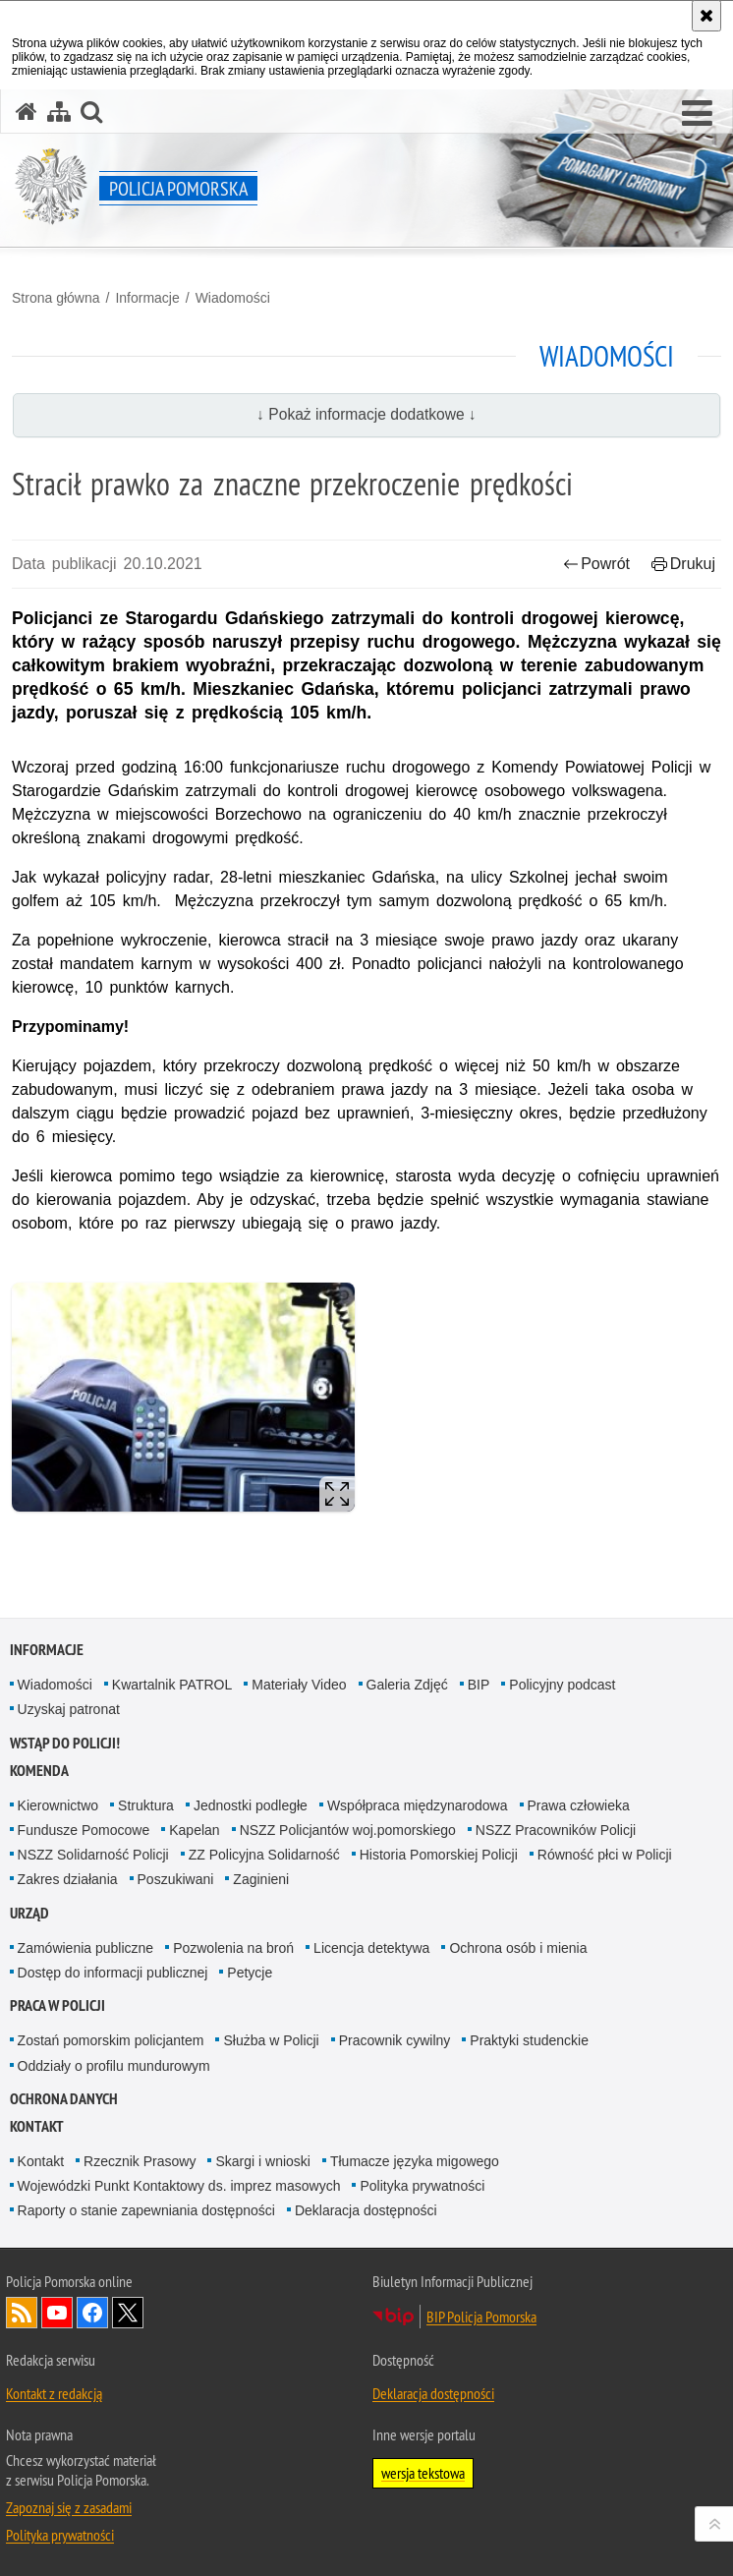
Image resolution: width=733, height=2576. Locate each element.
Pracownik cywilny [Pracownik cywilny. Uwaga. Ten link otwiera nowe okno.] (395, 2040)
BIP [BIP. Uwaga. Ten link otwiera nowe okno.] (479, 1684)
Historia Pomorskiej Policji (439, 1854)
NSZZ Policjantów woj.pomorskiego (348, 1830)
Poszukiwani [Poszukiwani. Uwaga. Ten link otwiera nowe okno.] (176, 1879)
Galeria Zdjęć (407, 1684)
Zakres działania (68, 1879)
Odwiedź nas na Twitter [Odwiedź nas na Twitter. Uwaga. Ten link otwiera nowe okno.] (127, 2312)
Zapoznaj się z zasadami (69, 2507)
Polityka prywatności (422, 2186)
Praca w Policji (57, 2005)
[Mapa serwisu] (59, 111)
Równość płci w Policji (604, 1854)
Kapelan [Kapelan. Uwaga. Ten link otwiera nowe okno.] (194, 1830)
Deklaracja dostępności (366, 2210)
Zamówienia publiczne (86, 1948)
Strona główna (56, 298)
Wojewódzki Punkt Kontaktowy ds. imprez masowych (179, 2186)
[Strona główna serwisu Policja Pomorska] (26, 111)
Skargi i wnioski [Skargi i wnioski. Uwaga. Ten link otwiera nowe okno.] (262, 2161)
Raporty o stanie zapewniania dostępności (146, 2210)
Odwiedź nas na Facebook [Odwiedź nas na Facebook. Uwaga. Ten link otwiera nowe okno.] (92, 2312)
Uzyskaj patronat (69, 1709)
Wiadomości (233, 298)
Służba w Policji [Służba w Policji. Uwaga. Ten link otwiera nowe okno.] (270, 2040)
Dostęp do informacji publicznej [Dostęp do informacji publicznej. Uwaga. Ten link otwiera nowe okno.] (113, 1972)
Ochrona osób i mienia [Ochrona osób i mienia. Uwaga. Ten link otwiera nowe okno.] (518, 1948)
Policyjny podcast (562, 1684)
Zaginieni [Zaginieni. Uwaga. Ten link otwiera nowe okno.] (261, 1879)
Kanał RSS (21, 2312)
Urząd (29, 1913)
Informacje (147, 298)
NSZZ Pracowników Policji (556, 1830)
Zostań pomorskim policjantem (111, 2040)
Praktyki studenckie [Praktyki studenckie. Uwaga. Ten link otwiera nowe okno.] (529, 2040)
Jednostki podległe (251, 1805)
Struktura (146, 1805)
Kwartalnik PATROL (172, 1684)
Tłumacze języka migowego (414, 2161)
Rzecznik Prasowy (140, 2161)
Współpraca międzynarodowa (417, 1805)
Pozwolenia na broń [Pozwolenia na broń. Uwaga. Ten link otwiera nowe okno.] (233, 1948)
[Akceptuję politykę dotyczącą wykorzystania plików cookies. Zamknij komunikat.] (706, 15)
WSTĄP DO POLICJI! (65, 1743)
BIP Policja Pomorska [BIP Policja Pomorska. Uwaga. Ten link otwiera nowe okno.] (481, 2316)
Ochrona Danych (64, 2099)
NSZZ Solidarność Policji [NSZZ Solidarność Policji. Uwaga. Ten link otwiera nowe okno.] (93, 1854)
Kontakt (37, 2126)
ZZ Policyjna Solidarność (264, 1854)
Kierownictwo (58, 1805)
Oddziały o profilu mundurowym (114, 2066)
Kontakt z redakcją (54, 2393)
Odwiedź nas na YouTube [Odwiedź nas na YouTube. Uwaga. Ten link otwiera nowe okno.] (57, 2312)
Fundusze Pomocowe (84, 1830)
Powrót (596, 563)
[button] (697, 114)
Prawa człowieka (579, 1805)
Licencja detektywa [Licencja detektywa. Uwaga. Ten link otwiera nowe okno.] (371, 1948)
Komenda (39, 1770)
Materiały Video (299, 1684)
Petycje (249, 1972)
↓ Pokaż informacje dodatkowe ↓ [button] (366, 414)
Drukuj (683, 563)
